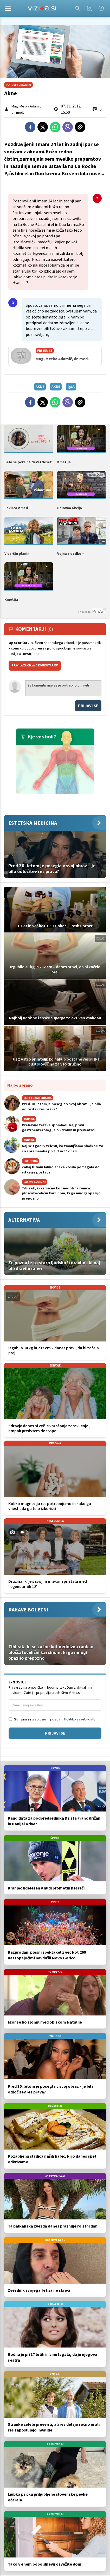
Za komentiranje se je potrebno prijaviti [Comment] (63, 688)
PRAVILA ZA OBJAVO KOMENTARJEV (35, 665)
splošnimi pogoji (47, 1719)
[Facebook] (101, 8)
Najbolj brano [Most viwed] (20, 1085)
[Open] (8, 8)
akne (40, 386)
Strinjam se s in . (54, 1719)
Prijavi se (88, 705)
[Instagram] (89, 8)
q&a (71, 386)
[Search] (78, 8)
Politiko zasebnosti (79, 1719)
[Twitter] (42, 127)
